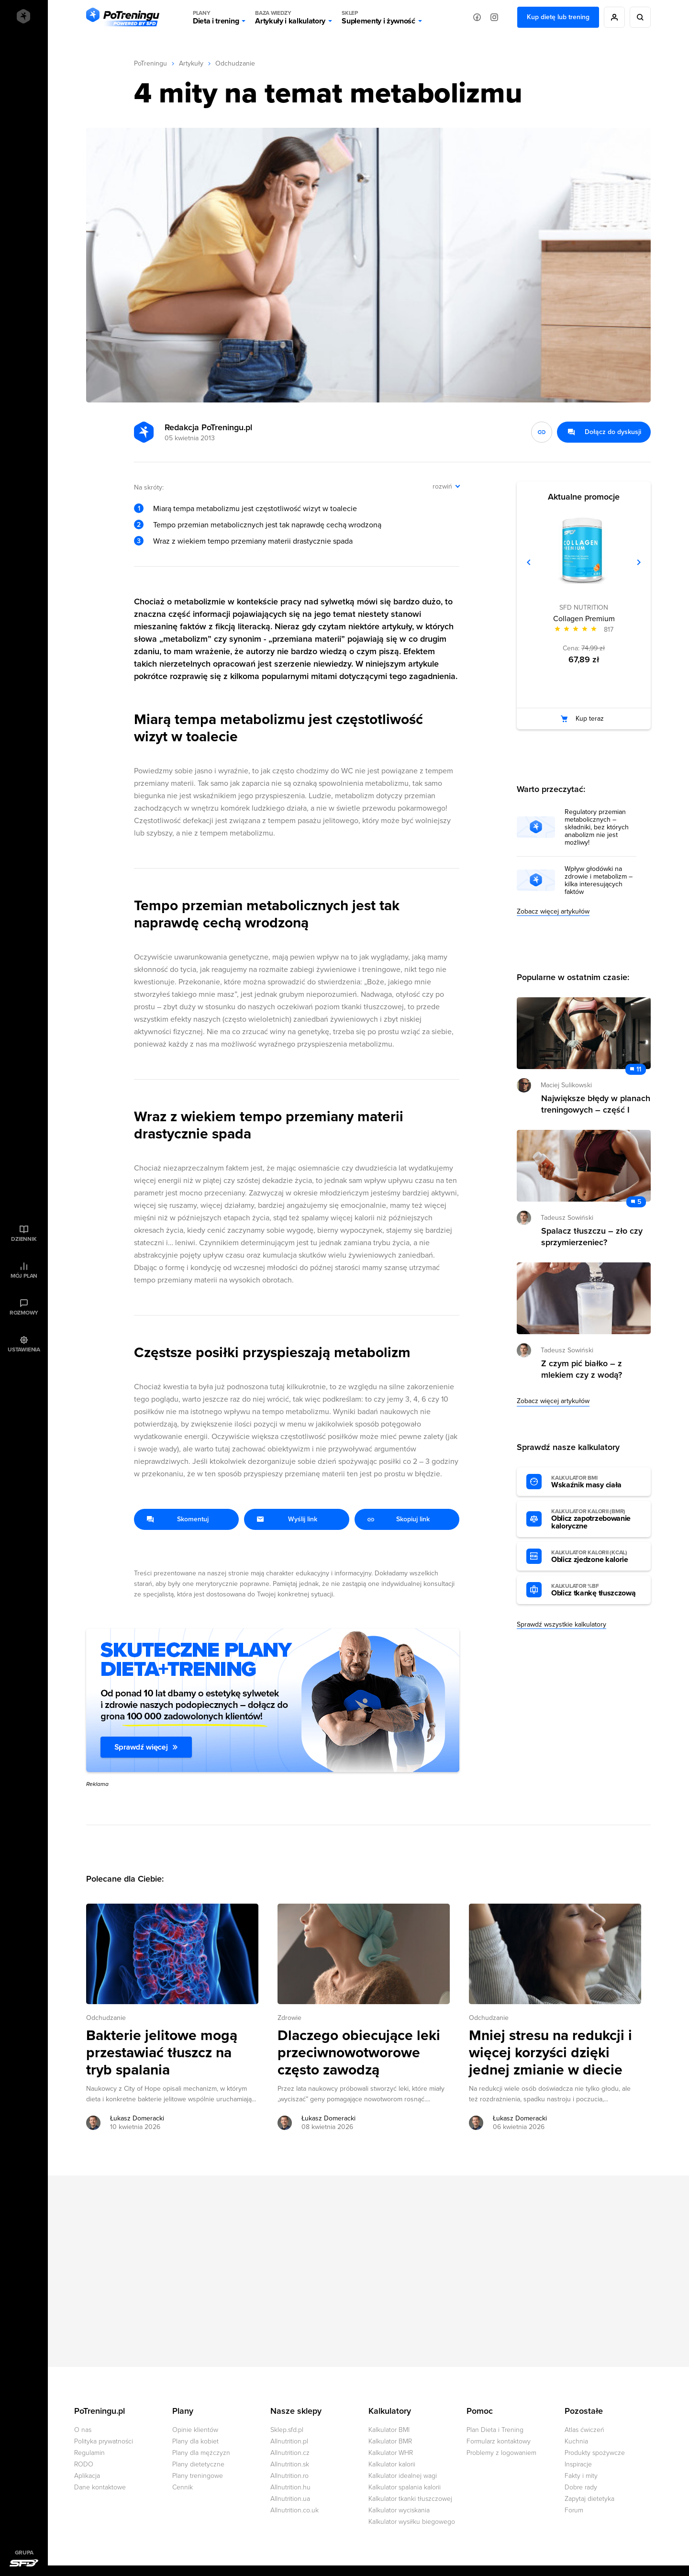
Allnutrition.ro (289, 2476)
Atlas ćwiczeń (584, 2430)
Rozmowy (24, 1312)
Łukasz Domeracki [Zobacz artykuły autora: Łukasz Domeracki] (137, 2118)
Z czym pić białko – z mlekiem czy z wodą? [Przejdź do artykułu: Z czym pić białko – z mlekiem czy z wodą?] (581, 1369)
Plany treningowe (197, 2476)
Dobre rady (581, 2487)
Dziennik (23, 1239)
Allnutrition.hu (290, 2487)
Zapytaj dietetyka (589, 2499)
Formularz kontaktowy (499, 2441)
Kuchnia (576, 2441)
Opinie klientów (195, 2430)
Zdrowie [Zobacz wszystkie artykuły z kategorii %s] (289, 2018)
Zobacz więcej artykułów (553, 911)
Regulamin (89, 2453)
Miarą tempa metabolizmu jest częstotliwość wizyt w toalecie (255, 508)
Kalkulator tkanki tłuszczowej (410, 2499)
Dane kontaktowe (100, 2487)
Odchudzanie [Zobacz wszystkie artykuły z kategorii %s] (106, 2018)
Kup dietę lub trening (558, 17)
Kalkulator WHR (390, 2453)
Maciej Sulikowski (566, 1085)
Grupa (24, 2552)
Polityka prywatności (103, 2441)
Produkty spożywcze (595, 2453)
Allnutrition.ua (290, 2499)
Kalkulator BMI (389, 2430)
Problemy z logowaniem (501, 2453)
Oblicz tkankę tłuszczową (596, 1590)
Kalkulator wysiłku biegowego (411, 2522)
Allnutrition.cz (290, 2453)
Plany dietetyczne (198, 2464)
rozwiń (442, 486)
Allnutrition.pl (289, 2441)
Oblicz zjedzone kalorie (596, 1556)
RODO (83, 2464)
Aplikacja (87, 2476)
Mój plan (24, 1275)
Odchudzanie (235, 63)
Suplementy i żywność (378, 17)
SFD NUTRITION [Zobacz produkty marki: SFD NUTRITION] (583, 607)
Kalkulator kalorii (391, 2464)
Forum (574, 2510)
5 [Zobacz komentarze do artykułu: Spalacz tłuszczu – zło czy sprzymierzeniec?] (639, 1202)
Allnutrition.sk (289, 2464)
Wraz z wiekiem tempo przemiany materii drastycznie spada (253, 541)
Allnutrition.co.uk (294, 2510)
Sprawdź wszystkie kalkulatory (561, 1624)
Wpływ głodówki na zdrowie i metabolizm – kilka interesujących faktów (599, 880)
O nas (82, 2430)
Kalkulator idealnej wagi (402, 2476)
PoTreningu (150, 63)
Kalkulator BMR (390, 2441)
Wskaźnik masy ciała (596, 1482)
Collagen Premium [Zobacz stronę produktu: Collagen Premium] (584, 619)
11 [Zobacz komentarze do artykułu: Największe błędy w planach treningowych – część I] (638, 1069)
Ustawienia (24, 1349)
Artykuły (191, 63)
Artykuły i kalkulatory (290, 17)
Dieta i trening (216, 17)
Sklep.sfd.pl (286, 2430)
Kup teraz (590, 718)
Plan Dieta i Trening (495, 2430)
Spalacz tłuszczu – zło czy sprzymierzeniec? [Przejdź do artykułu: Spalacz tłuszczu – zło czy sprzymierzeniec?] (592, 1237)
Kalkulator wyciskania (399, 2510)
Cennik (182, 2487)
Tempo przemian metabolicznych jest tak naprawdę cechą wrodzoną (267, 525)
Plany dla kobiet (195, 2441)
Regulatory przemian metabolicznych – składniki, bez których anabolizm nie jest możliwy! (597, 827)
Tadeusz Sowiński (567, 1218)
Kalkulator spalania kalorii (404, 2487)
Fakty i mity (581, 2476)
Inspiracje (578, 2464)
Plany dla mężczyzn (201, 2453)
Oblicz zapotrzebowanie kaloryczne (596, 1519)
